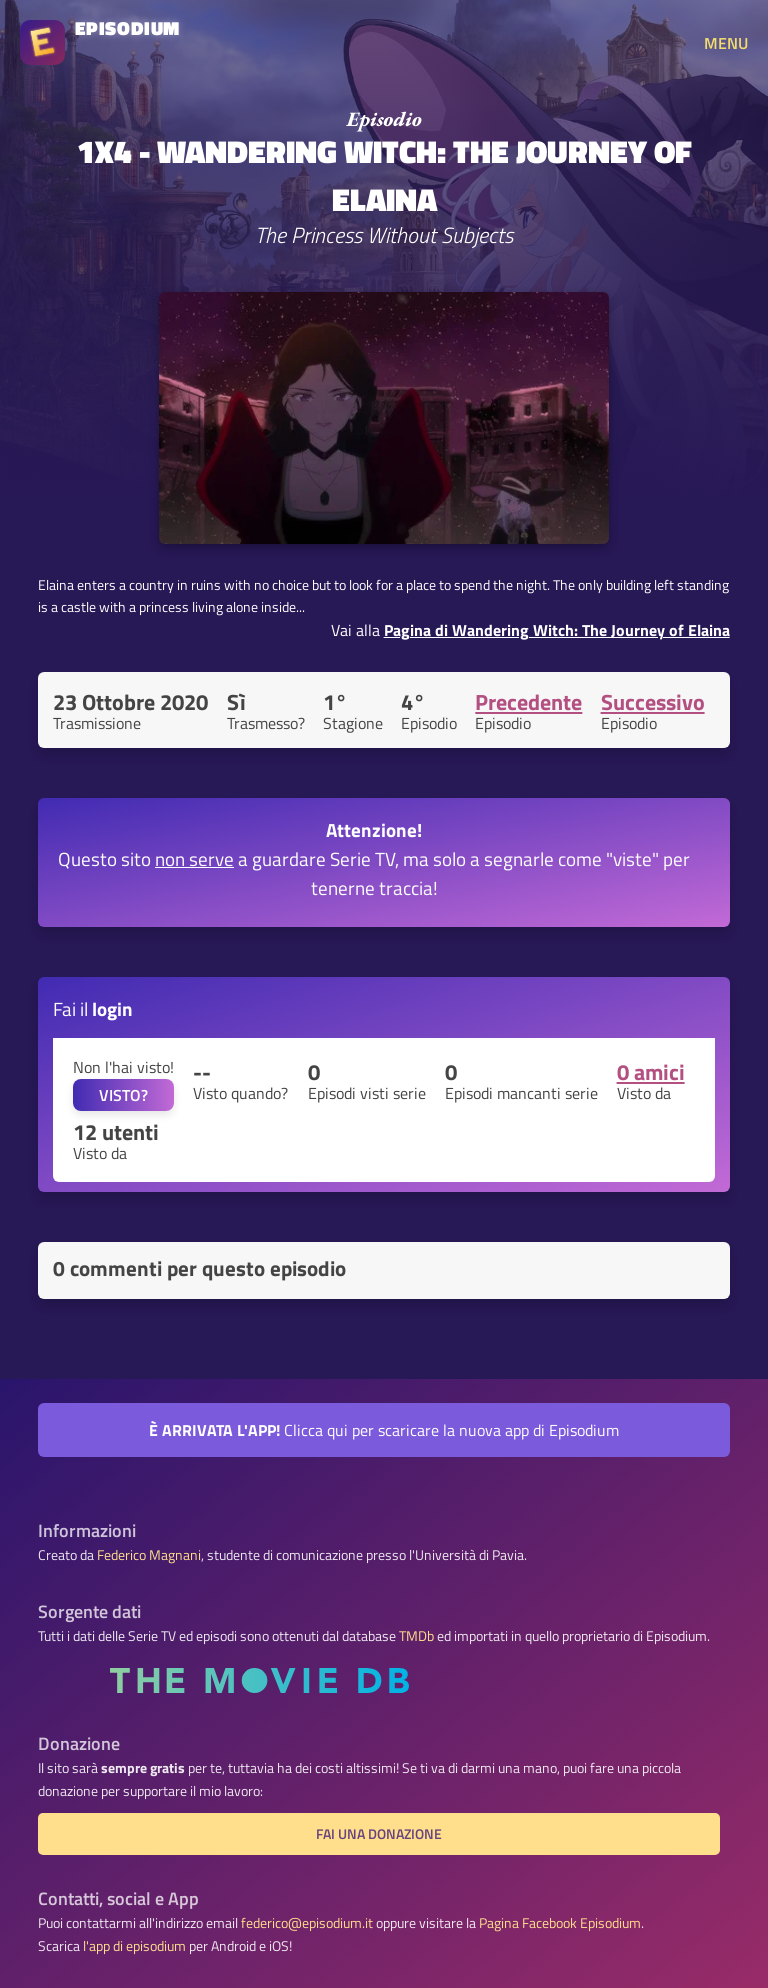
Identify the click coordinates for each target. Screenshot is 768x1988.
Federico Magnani (149, 1555)
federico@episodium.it (307, 1923)
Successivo (653, 702)
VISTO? (123, 1095)
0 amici (651, 1072)
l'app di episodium (134, 1946)
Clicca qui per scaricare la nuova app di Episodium (384, 1430)
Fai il (93, 1008)
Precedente (528, 702)
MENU (726, 43)
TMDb (416, 1636)
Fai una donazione (379, 1834)
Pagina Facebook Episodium (560, 1923)
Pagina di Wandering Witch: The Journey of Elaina (557, 630)
